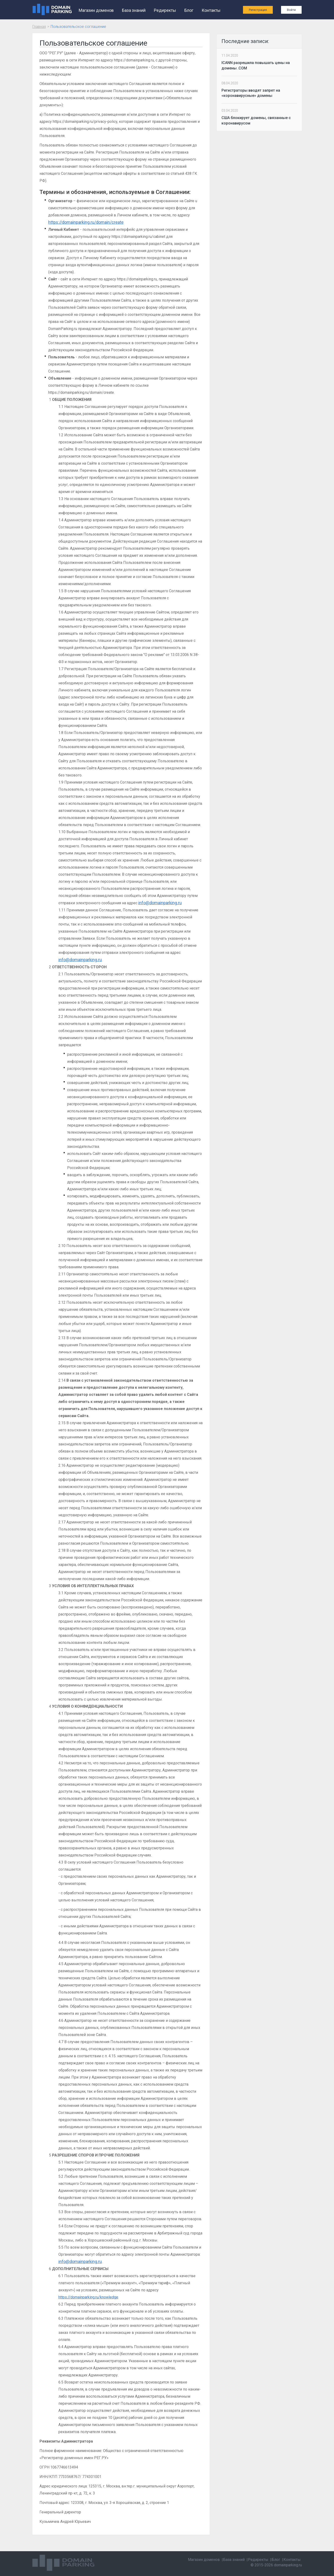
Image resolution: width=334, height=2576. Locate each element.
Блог (188, 10)
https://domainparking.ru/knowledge (88, 2297)
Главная (39, 26)
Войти (291, 10)
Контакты (211, 10)
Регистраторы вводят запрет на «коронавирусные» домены (250, 93)
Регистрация (258, 10)
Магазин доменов (96, 10)
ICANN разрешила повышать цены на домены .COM (255, 65)
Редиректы (165, 10)
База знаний (134, 10)
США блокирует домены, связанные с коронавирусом (256, 120)
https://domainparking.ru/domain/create (86, 222)
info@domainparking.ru (160, 902)
